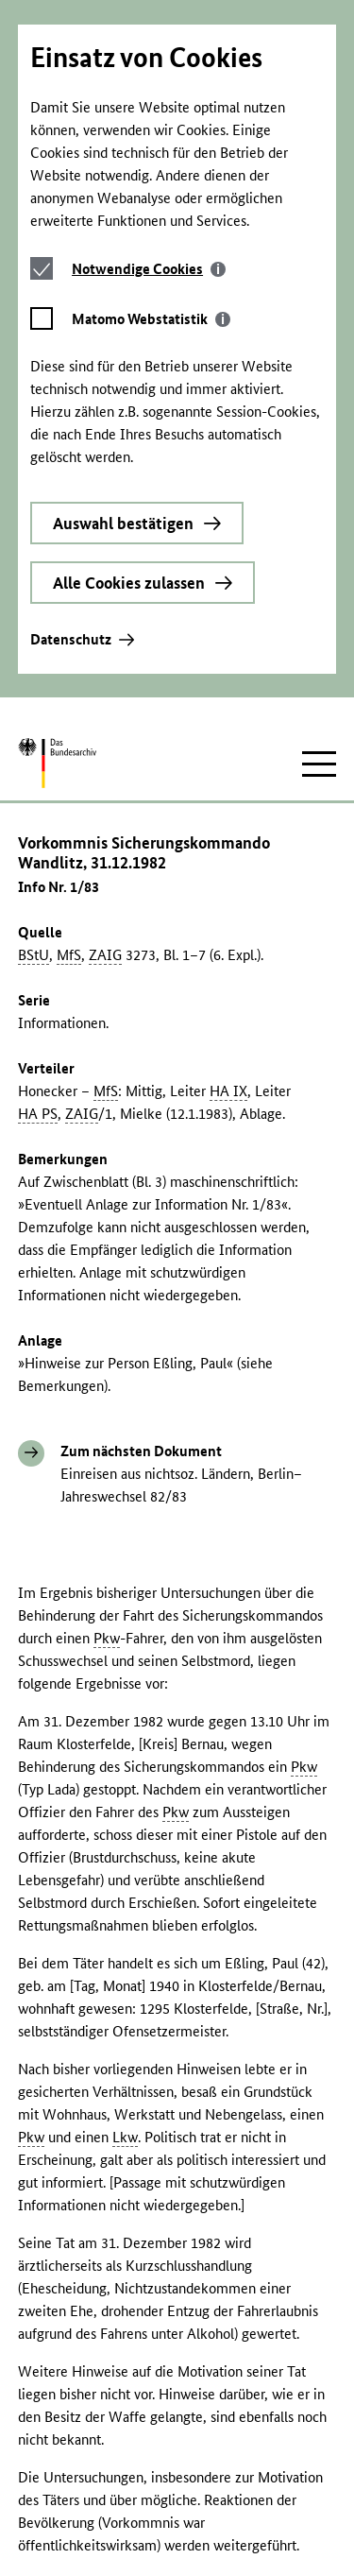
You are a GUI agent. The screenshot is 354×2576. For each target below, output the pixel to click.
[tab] (151, 63)
